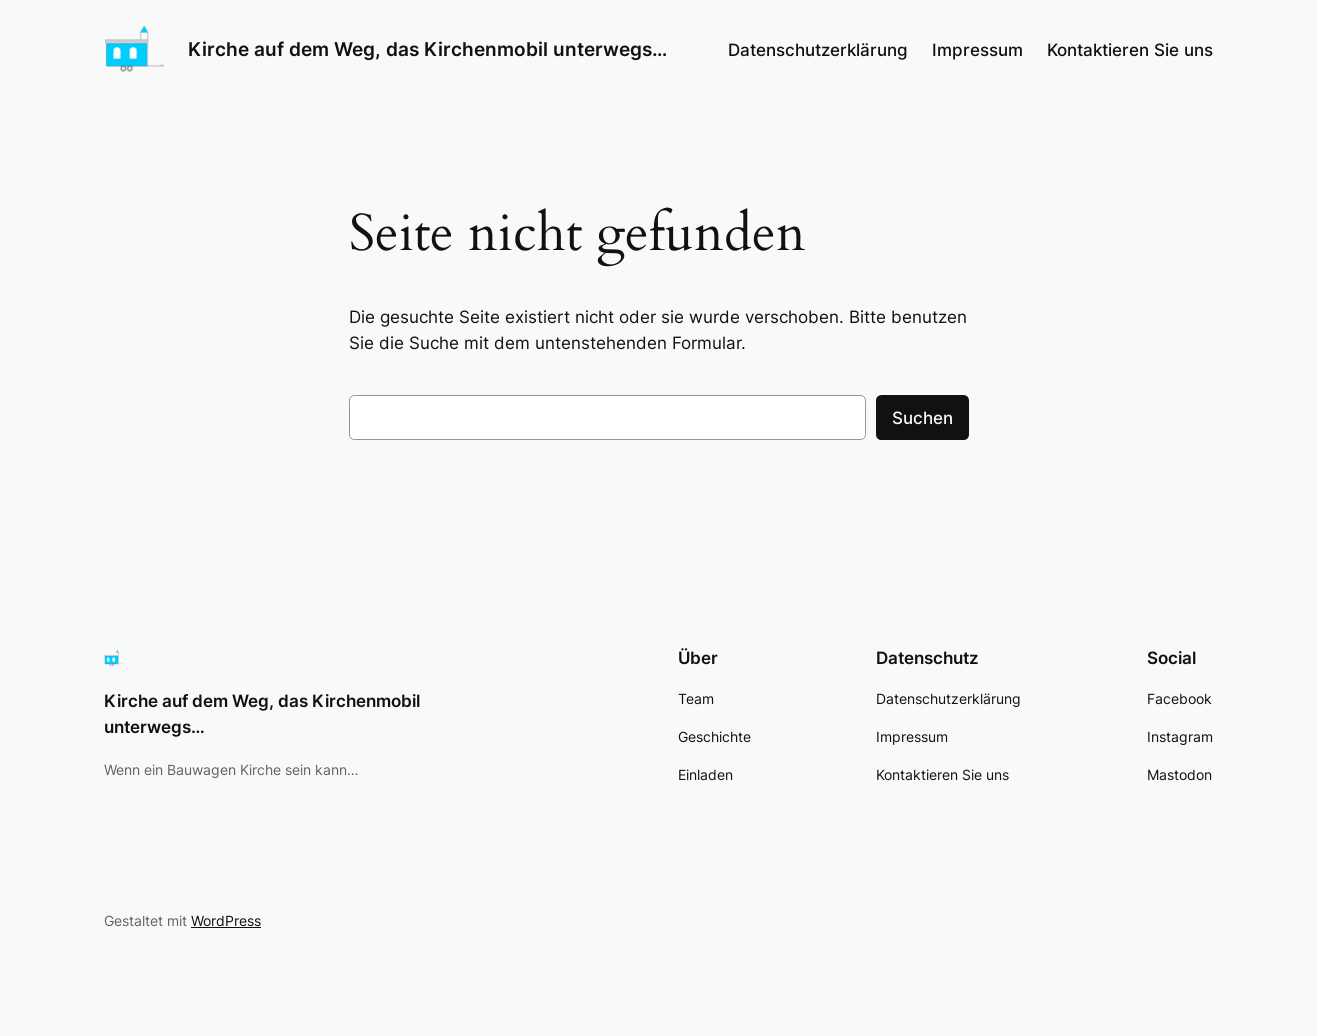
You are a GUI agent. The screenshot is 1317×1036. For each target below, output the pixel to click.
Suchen (922, 418)
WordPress (226, 920)
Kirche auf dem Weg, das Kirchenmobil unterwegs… (427, 49)
